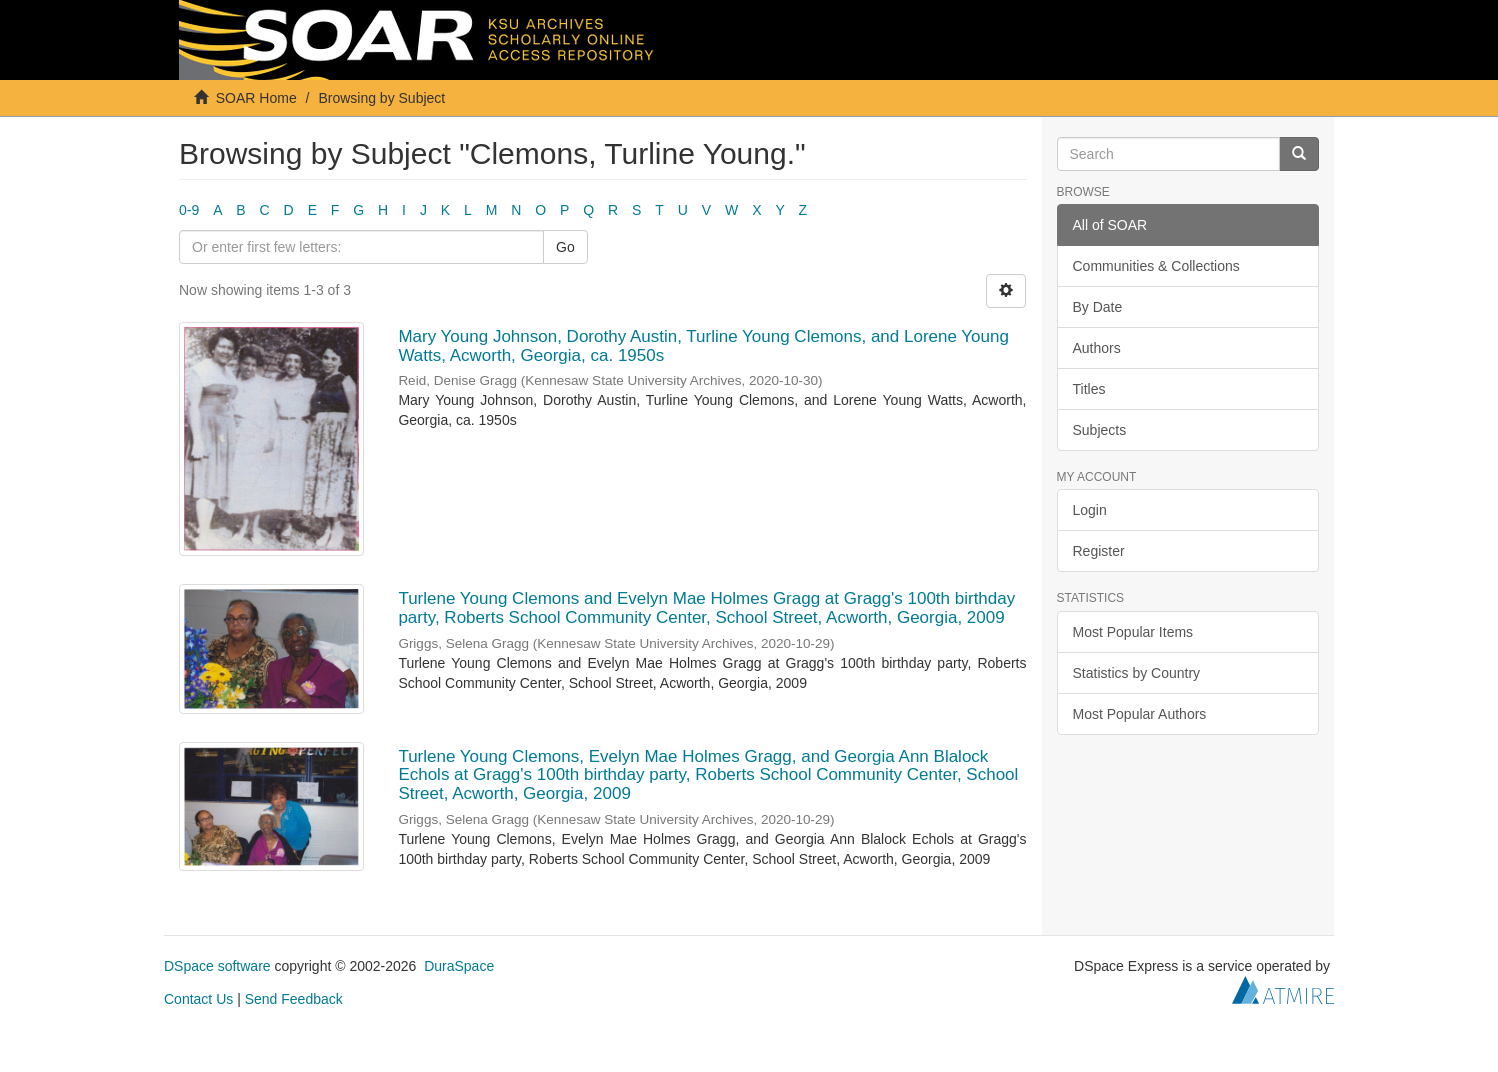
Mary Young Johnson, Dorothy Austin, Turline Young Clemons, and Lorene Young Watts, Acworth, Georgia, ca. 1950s (703, 346)
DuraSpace (459, 966)
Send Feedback (294, 999)
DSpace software (217, 966)
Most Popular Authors (1140, 714)
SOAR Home (256, 98)
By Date (1098, 307)
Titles (1089, 389)
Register (1099, 551)
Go (565, 247)
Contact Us (198, 999)
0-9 (189, 210)
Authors (1097, 348)
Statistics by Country (1137, 673)
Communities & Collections (1156, 266)
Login (1090, 510)
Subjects (1100, 430)
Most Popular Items (1133, 632)
